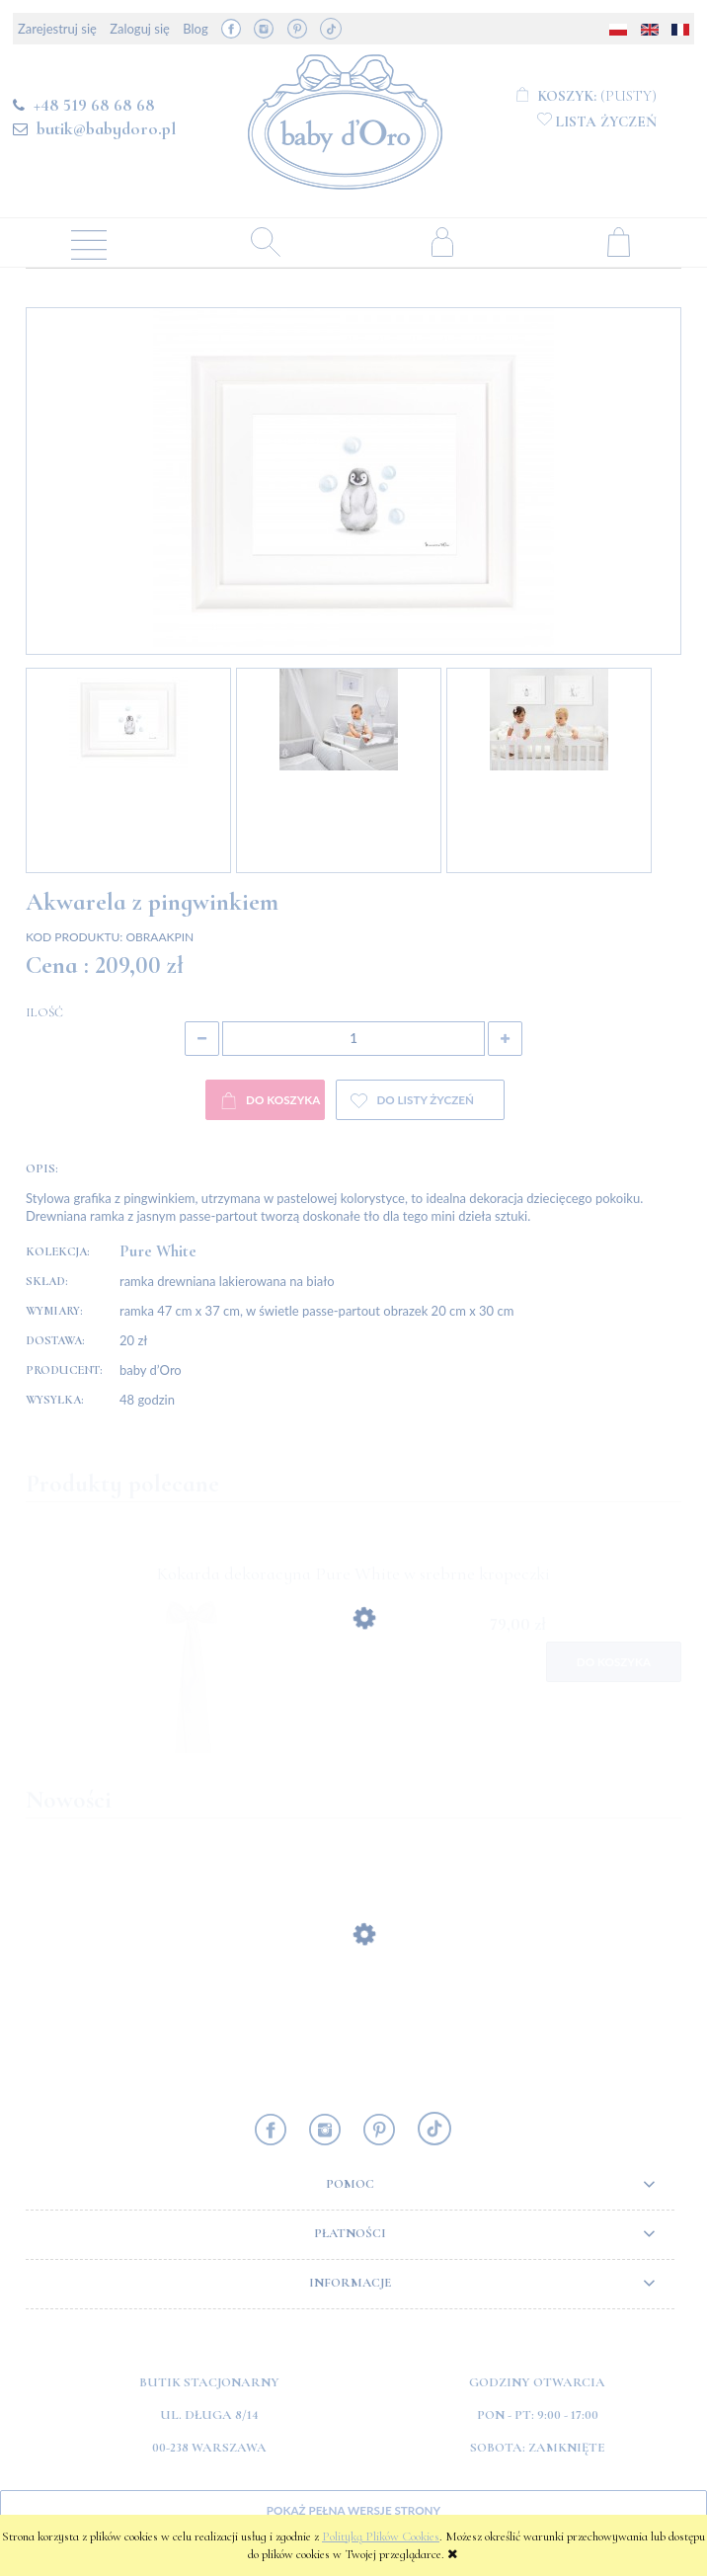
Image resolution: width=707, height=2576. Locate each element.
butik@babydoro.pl (106, 128)
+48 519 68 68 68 (94, 105)
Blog (195, 29)
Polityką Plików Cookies (380, 2536)
